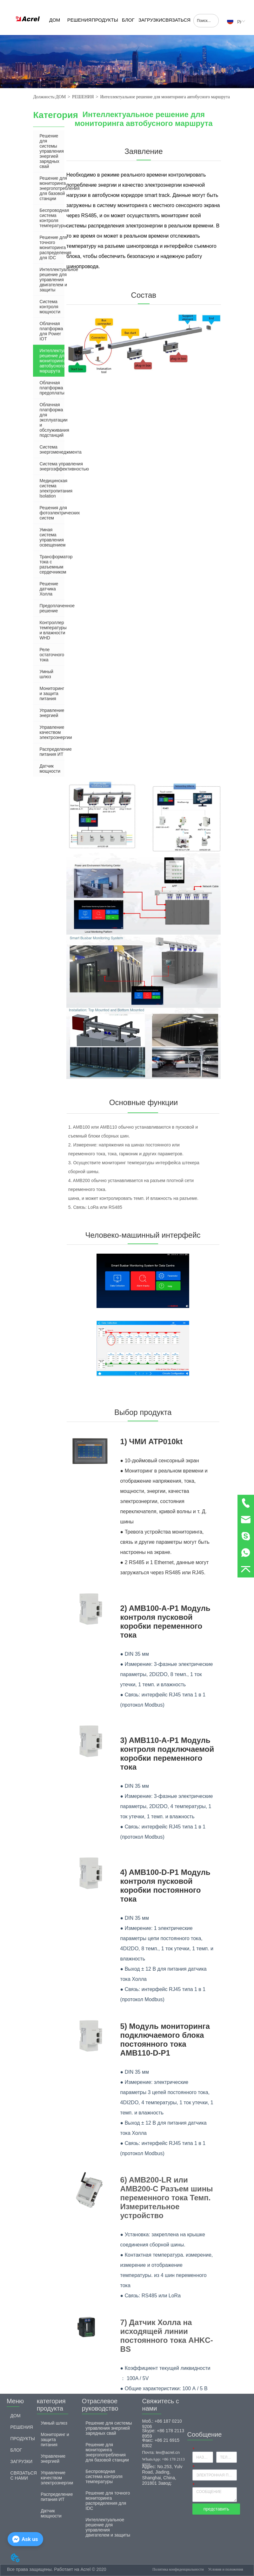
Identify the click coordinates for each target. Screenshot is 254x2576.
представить (216, 2508)
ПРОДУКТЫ (105, 20)
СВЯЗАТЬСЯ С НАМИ (176, 26)
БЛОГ (128, 20)
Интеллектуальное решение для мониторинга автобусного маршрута (165, 96)
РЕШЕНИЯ (79, 20)
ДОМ (54, 20)
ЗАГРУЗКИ (150, 20)
